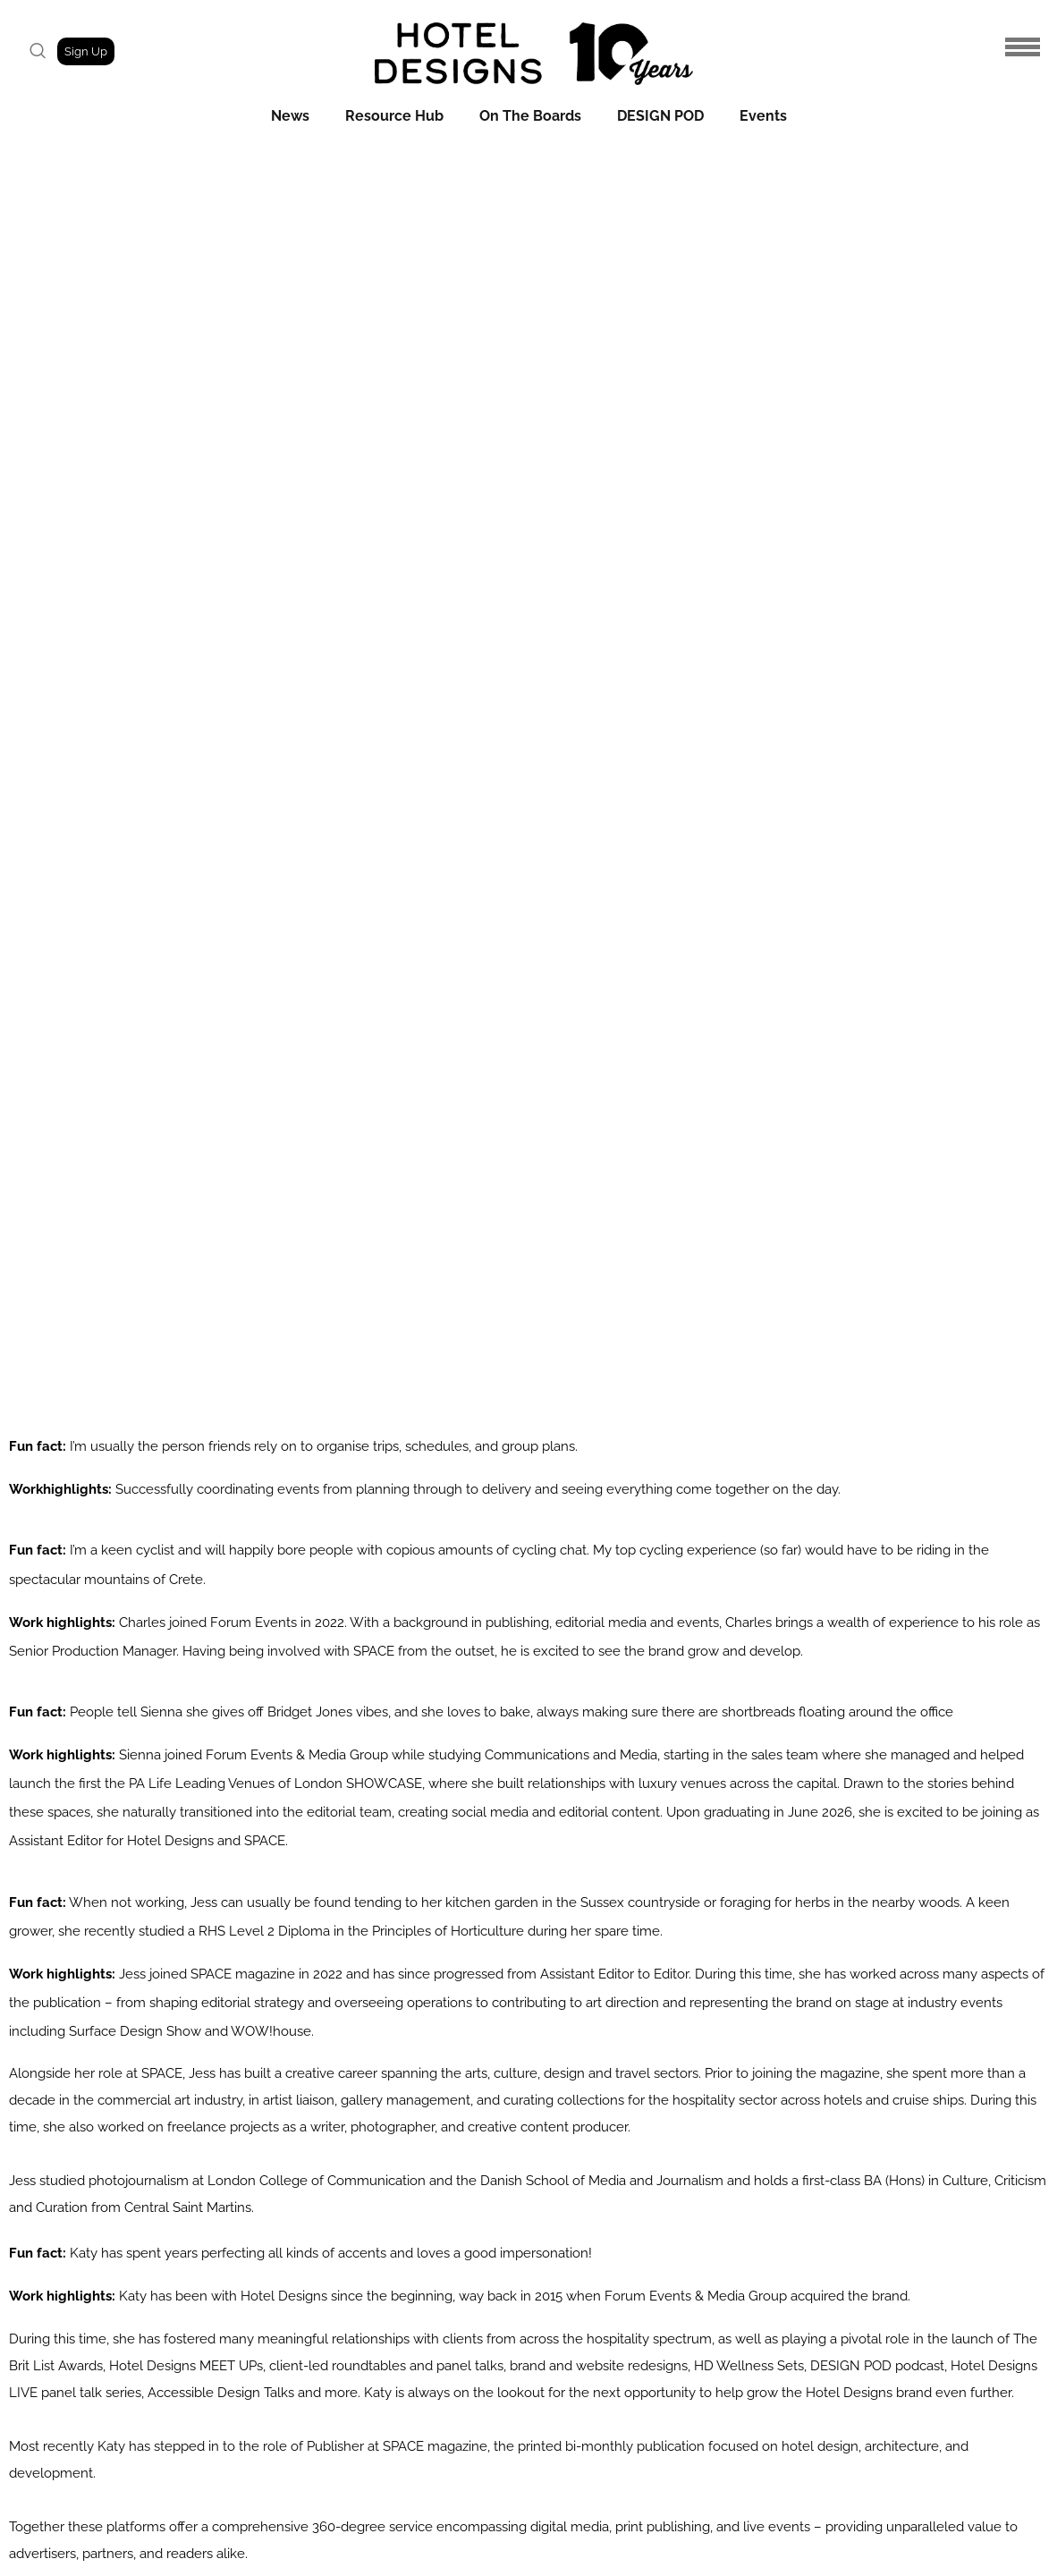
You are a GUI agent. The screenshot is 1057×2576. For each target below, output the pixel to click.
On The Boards (530, 115)
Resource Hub (394, 115)
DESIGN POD (660, 115)
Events (763, 115)
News (290, 115)
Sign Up (85, 51)
